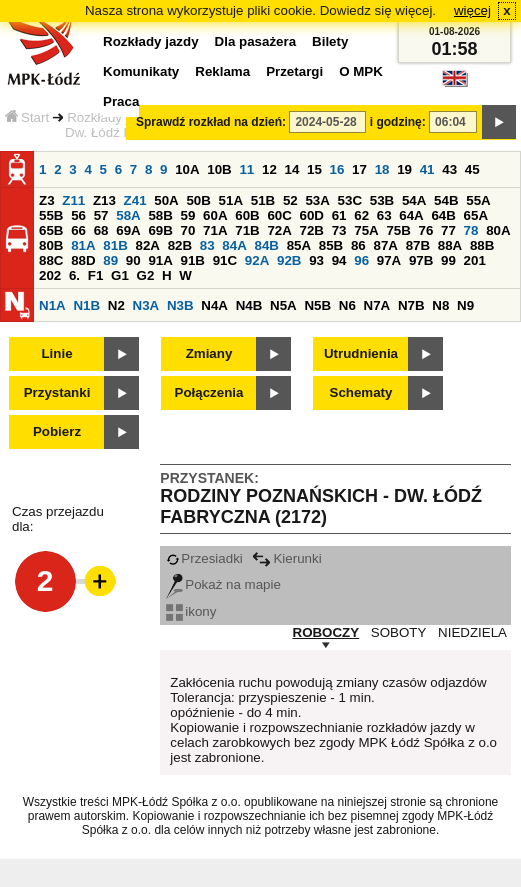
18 (382, 169)
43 (449, 169)
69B (160, 230)
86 (358, 245)
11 (246, 169)
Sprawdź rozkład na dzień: (211, 122)
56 (78, 215)
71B (247, 230)
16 (337, 169)
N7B (411, 305)
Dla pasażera (256, 41)
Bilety (330, 41)
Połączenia (209, 392)
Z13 (104, 200)
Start (27, 117)
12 (269, 169)
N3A (146, 305)
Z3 (47, 200)
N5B (317, 305)
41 (427, 169)
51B (263, 200)
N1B (86, 305)
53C (350, 200)
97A (389, 260)
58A (128, 215)
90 (133, 260)
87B (418, 245)
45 (472, 169)
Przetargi (294, 71)
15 (314, 169)
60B (247, 215)
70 (188, 230)
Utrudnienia (361, 353)
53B (382, 200)
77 (448, 230)
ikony (191, 611)
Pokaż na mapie (223, 584)
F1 (96, 275)
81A (83, 245)
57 (101, 215)
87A (385, 245)
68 (101, 230)
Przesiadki (204, 558)
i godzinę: (398, 122)
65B (51, 230)
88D (83, 260)
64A (411, 215)
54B (446, 200)
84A (234, 245)
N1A (52, 305)
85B (331, 245)
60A (215, 215)
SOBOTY (399, 632)
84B (266, 245)
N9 (465, 305)
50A (166, 200)
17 (359, 169)
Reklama (222, 71)
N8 (440, 305)
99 (448, 260)
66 (78, 230)
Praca (121, 101)
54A (414, 200)
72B (312, 230)
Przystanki (57, 392)
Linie (56, 353)
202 (50, 275)
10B (219, 169)
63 (384, 215)
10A (187, 169)
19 (404, 169)
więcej (472, 10)
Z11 (73, 200)
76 (426, 230)
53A (317, 200)
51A (231, 200)
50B (198, 200)
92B (289, 260)
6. (74, 275)
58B (160, 215)
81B (115, 245)
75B (398, 230)
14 (292, 169)
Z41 (135, 200)
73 (339, 230)
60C (279, 215)
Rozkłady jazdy (112, 117)
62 (361, 215)
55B (51, 215)
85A (299, 245)
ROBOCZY (326, 632)
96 (361, 260)
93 (316, 260)
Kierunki (286, 558)
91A (160, 260)
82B (180, 245)
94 (339, 260)
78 (471, 230)
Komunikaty (141, 71)
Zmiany (209, 353)
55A (478, 200)
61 (339, 215)
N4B (249, 305)
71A (215, 230)
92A (257, 260)
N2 (116, 305)
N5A (283, 305)
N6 (347, 305)
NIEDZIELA (472, 632)
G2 (146, 275)
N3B (180, 305)
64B (443, 215)
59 (188, 215)
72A (279, 230)
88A (450, 245)
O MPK (361, 71)
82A (147, 245)
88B (482, 245)
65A (476, 215)
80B (51, 245)
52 (290, 200)
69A (128, 230)
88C (51, 260)
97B (421, 260)
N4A (214, 305)
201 (475, 260)
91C (225, 260)
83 (207, 245)
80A (498, 230)
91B (193, 260)
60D (312, 215)
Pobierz (57, 431)
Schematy (361, 392)
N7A (377, 305)
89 (110, 260)
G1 (120, 275)
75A (366, 230)
